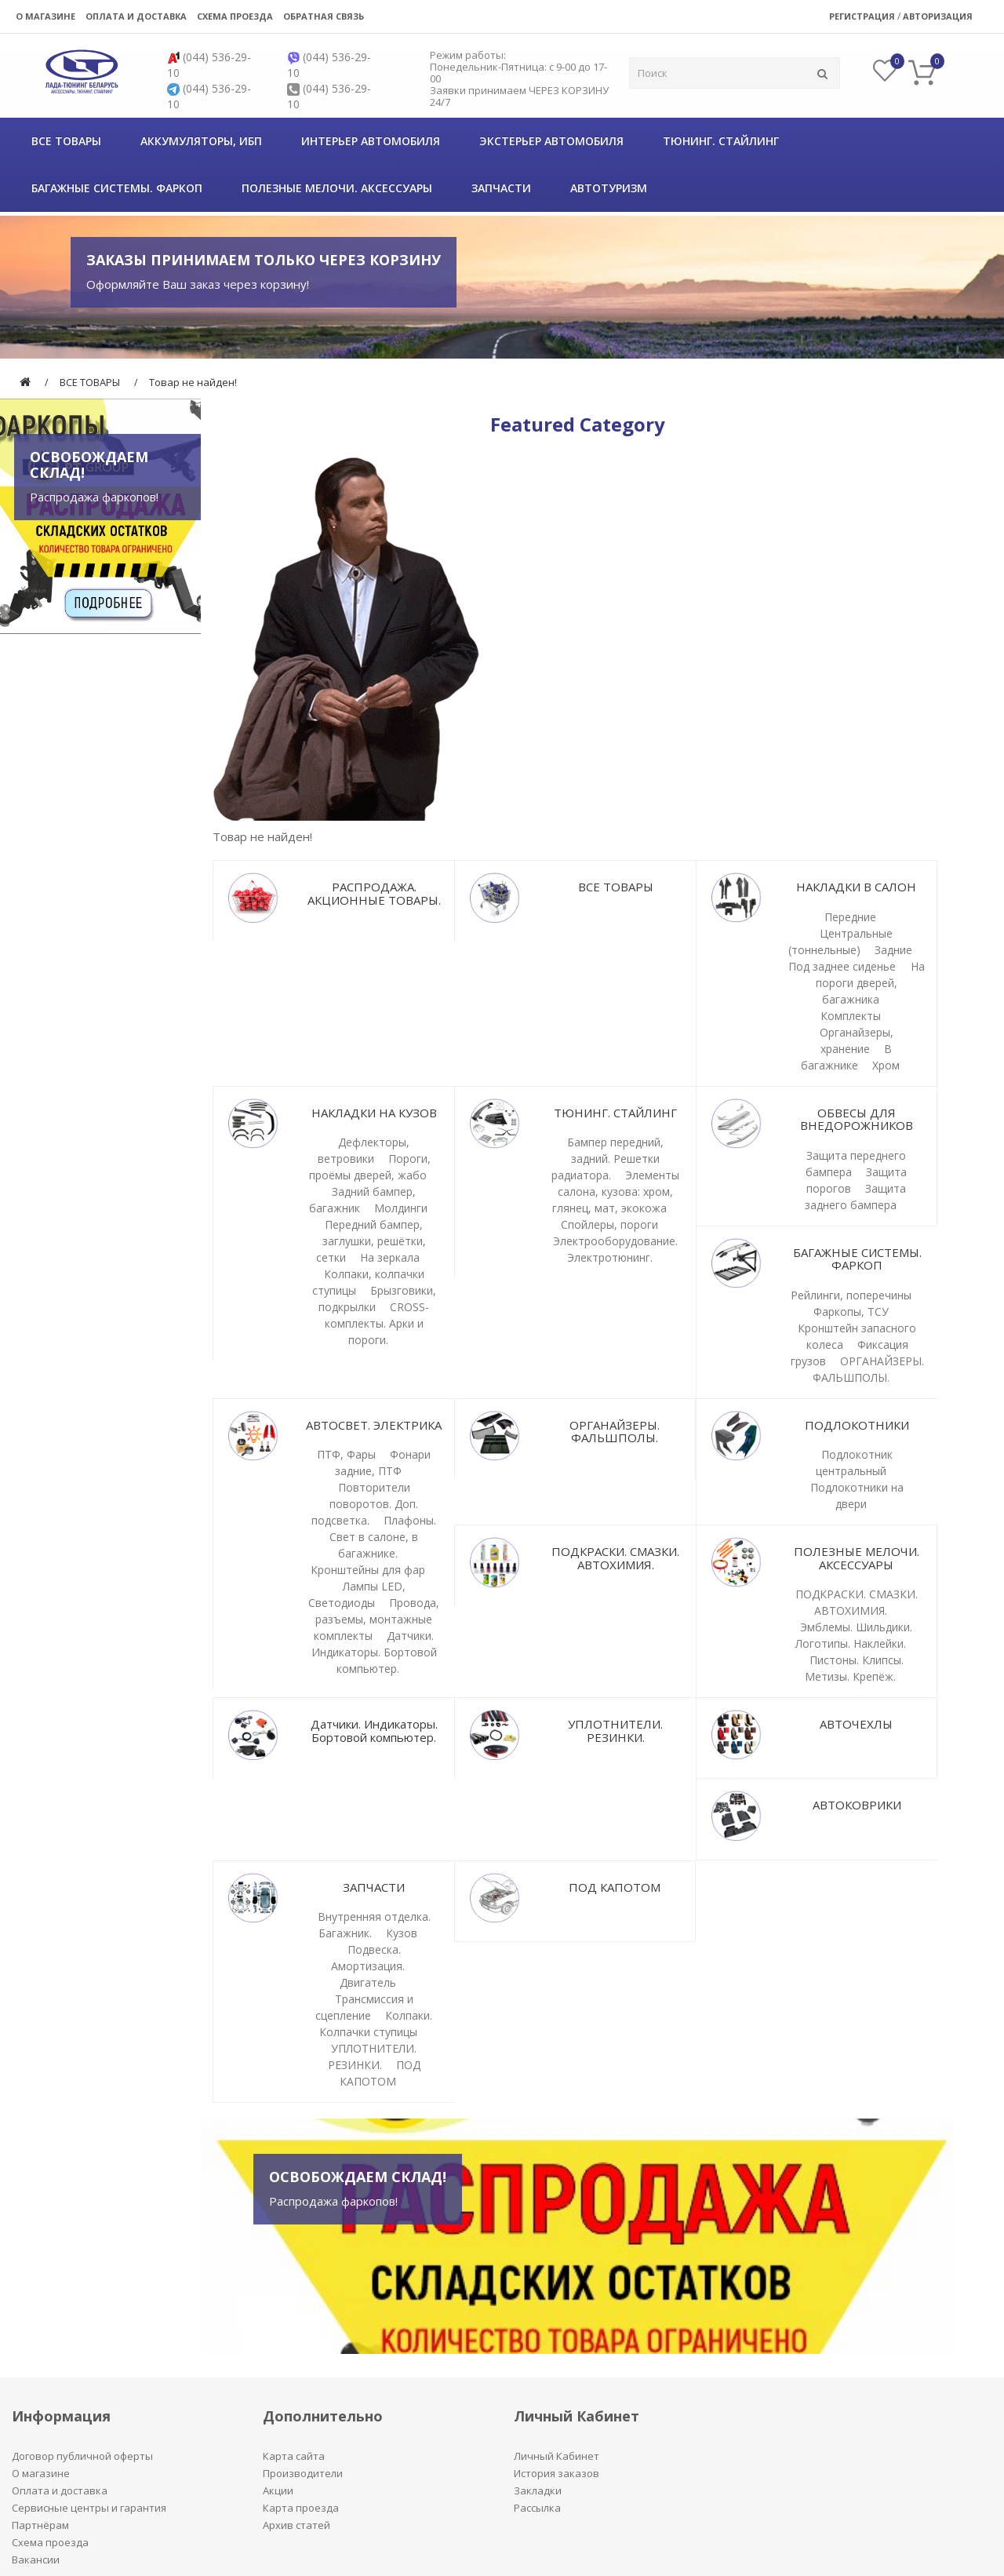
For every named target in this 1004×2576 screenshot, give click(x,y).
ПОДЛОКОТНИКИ (857, 1425)
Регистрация (862, 16)
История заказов (556, 2473)
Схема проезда (235, 16)
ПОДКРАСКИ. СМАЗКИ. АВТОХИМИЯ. (615, 1557)
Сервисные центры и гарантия (89, 2508)
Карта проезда (301, 2508)
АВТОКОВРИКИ (857, 1805)
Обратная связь (323, 16)
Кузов (401, 1933)
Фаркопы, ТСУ (851, 1311)
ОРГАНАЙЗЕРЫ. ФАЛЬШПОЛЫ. (614, 1431)
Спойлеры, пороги (609, 1224)
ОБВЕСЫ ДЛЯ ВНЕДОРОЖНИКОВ (856, 1119)
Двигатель (368, 1982)
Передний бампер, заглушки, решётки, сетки (371, 1241)
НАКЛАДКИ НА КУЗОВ (374, 1112)
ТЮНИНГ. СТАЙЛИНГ (721, 140)
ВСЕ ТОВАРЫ (66, 140)
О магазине (45, 16)
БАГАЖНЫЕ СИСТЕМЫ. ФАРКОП (116, 187)
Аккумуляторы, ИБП (201, 140)
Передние (850, 916)
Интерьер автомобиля (370, 140)
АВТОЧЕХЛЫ (856, 1724)
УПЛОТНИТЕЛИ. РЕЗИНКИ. (615, 1730)
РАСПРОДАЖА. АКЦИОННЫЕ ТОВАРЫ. (374, 893)
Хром (886, 1065)
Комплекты (850, 1015)
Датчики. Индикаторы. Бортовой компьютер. (374, 1652)
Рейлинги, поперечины (851, 1295)
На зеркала (390, 1257)
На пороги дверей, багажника (870, 983)
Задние (893, 949)
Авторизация (938, 16)
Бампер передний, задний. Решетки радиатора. (607, 1158)
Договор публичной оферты (82, 2456)
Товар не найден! (193, 382)
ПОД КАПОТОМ (614, 1887)
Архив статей (296, 2525)
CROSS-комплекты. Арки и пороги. (377, 1323)
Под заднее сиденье (843, 966)
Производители (303, 2473)
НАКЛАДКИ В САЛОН (856, 886)
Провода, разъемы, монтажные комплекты (376, 1619)
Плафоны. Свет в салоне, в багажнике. (382, 1537)
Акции (278, 2490)
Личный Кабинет (556, 2456)
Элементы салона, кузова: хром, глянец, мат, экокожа (615, 1191)
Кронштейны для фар (368, 1569)
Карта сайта (294, 2456)
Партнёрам (40, 2525)
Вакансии (36, 2559)
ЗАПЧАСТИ (501, 187)
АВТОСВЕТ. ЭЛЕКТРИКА (374, 1425)
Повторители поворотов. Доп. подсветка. (364, 1504)
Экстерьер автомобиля (551, 140)
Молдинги (400, 1208)
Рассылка (537, 2508)
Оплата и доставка (136, 16)
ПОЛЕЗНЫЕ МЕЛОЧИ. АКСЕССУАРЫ (337, 187)
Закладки (538, 2490)
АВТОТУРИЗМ (608, 187)
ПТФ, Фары (346, 1454)
